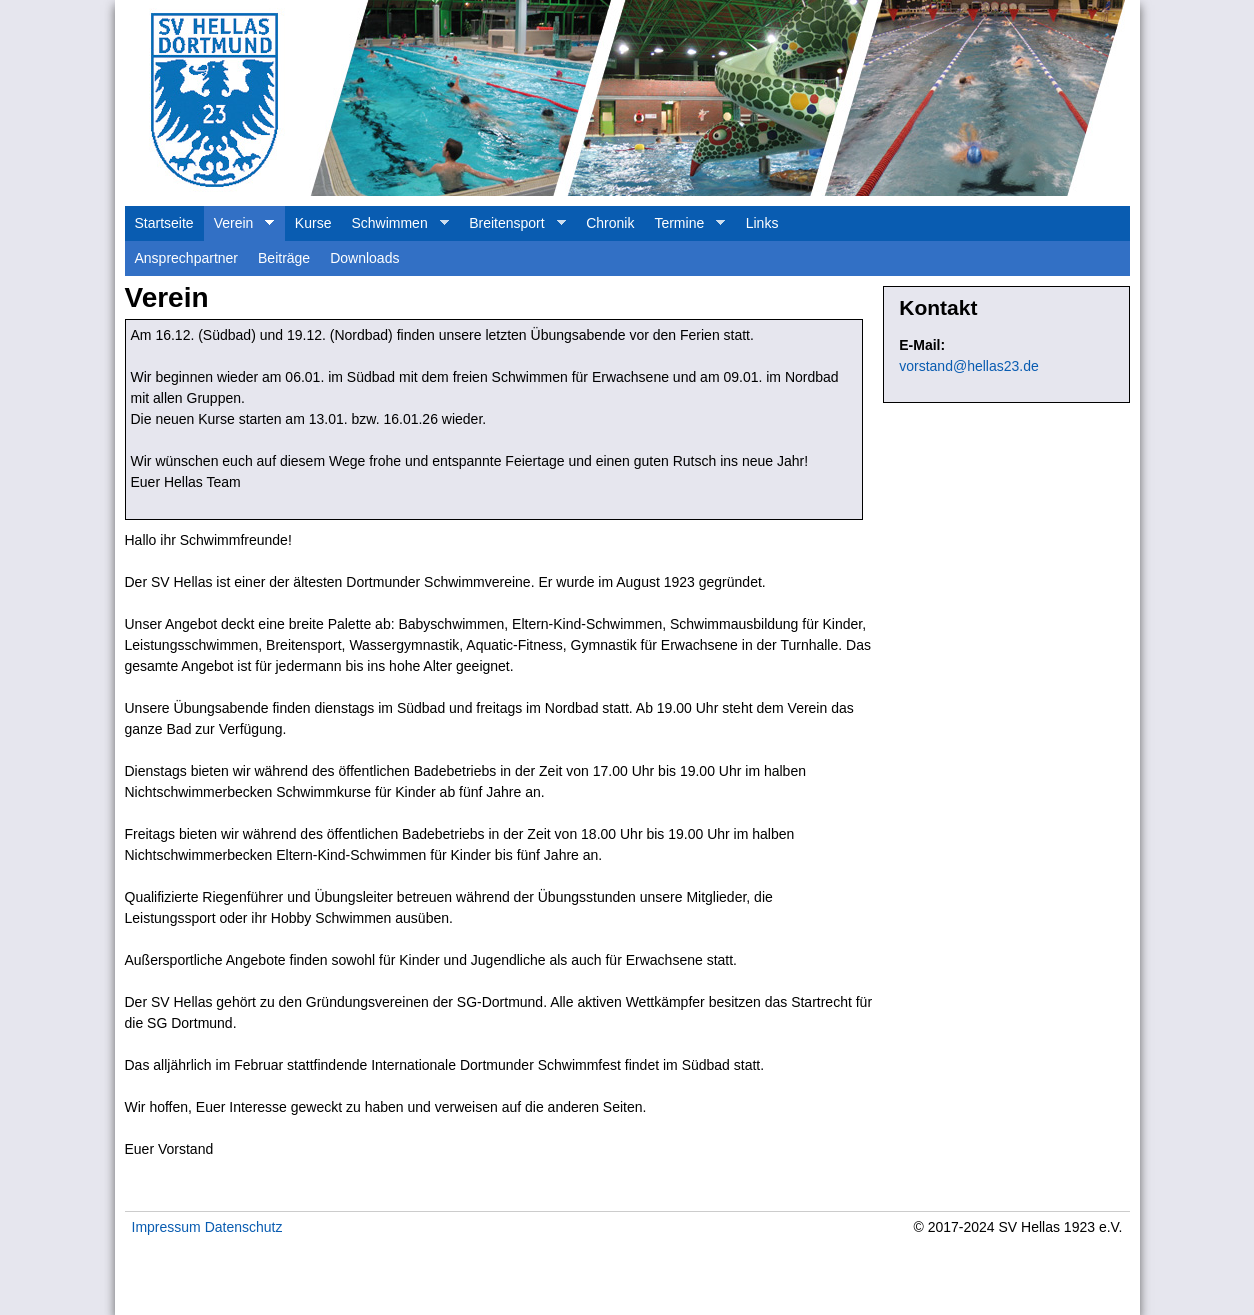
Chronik (610, 223)
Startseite (164, 223)
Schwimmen (394, 228)
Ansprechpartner (187, 258)
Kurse (313, 223)
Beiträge (284, 258)
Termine (684, 228)
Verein (239, 228)
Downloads (364, 258)
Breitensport (512, 228)
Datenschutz (244, 1227)
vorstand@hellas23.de (969, 366)
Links (762, 223)
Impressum (166, 1227)
